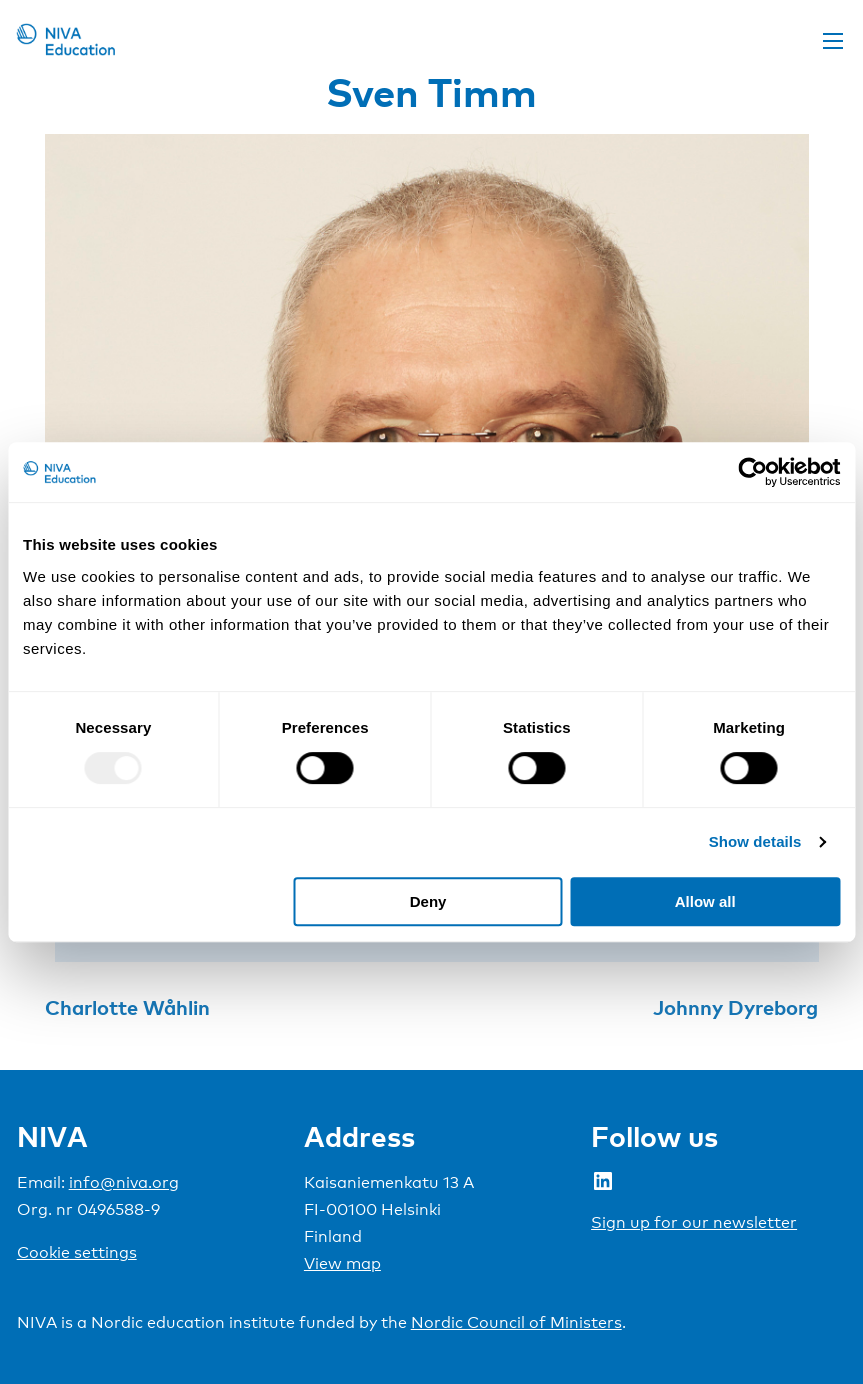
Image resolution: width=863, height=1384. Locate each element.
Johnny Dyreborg (735, 1007)
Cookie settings (77, 1252)
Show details (755, 841)
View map (342, 1263)
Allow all (705, 901)
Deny (428, 901)
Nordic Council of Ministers (516, 1322)
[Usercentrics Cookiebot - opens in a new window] (752, 472)
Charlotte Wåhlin (127, 1007)
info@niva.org (124, 1182)
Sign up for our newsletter (694, 1222)
